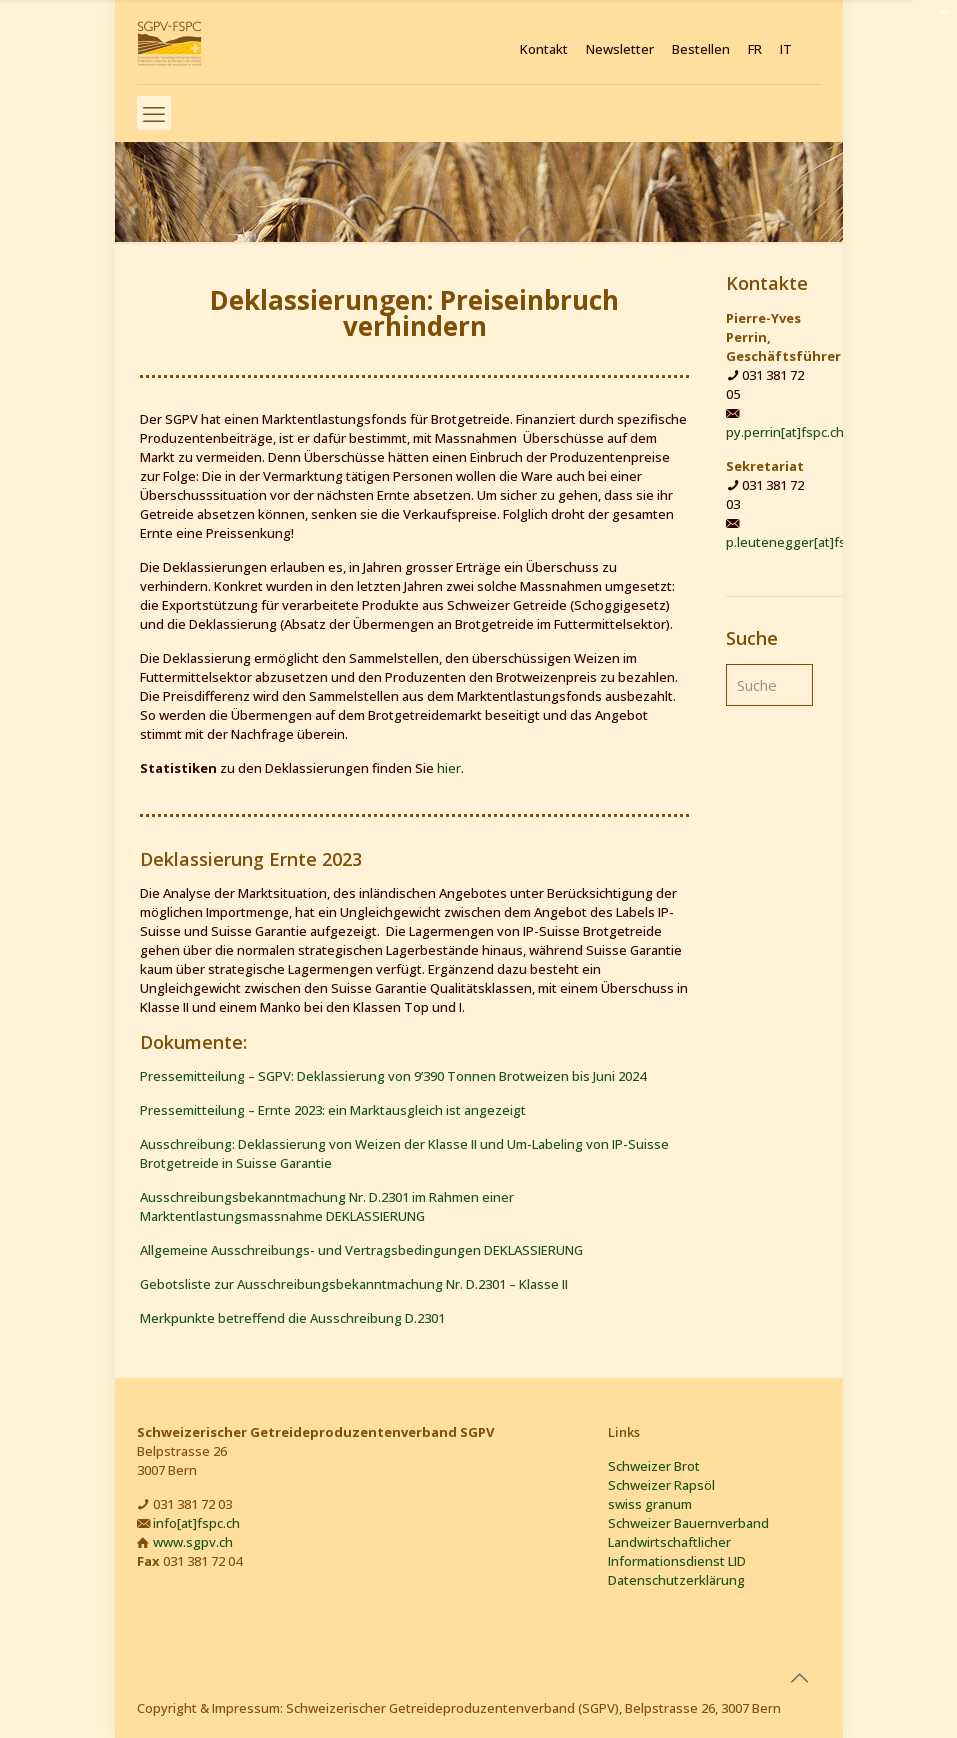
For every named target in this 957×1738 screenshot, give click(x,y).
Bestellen (701, 49)
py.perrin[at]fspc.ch (785, 432)
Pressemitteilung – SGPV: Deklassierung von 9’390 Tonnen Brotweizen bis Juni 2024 (393, 1076)
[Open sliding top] (934, 22)
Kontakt (544, 49)
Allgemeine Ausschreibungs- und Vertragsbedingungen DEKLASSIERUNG (361, 1250)
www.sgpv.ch (193, 1542)
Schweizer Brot (654, 1466)
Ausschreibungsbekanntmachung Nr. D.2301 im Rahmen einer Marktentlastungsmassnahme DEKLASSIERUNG (327, 1206)
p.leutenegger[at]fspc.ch (801, 542)
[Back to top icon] (800, 1678)
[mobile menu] (154, 113)
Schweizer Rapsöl (661, 1485)
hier (449, 768)
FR (755, 49)
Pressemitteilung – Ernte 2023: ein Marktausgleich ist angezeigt (333, 1110)
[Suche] (769, 685)
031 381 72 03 (192, 1504)
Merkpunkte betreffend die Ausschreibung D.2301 (292, 1318)
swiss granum (650, 1504)
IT (786, 49)
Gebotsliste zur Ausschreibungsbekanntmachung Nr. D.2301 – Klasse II (354, 1284)
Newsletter (620, 49)
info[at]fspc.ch (196, 1523)
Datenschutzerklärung (676, 1580)
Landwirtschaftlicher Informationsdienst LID (677, 1551)
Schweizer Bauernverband (688, 1523)
